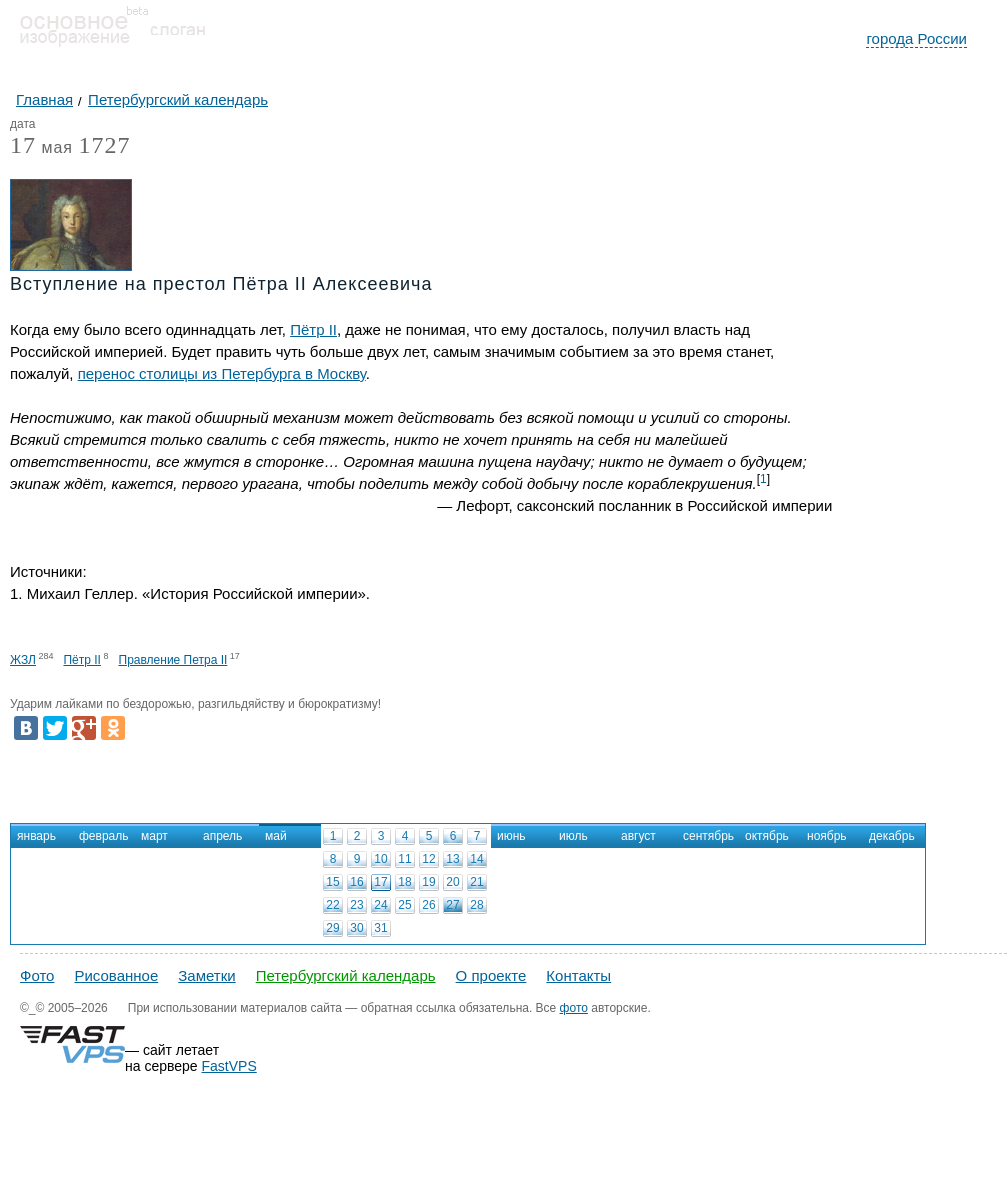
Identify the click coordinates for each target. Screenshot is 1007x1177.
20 (452, 882)
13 (452, 859)
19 (428, 882)
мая (41, 148)
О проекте (491, 975)
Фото (37, 975)
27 (452, 905)
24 (380, 905)
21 (476, 882)
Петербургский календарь (346, 975)
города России (916, 38)
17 (380, 882)
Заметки (206, 975)
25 (404, 905)
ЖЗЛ (23, 660)
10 (380, 859)
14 (476, 859)
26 (428, 905)
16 (356, 882)
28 (476, 905)
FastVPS (229, 1066)
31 (380, 928)
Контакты (578, 975)
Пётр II (313, 329)
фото (574, 1008)
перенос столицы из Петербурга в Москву (222, 373)
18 (404, 882)
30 (356, 928)
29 (332, 928)
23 (356, 905)
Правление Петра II (173, 660)
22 (332, 905)
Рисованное (116, 975)
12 (428, 859)
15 (332, 882)
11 (404, 859)
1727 (104, 145)
